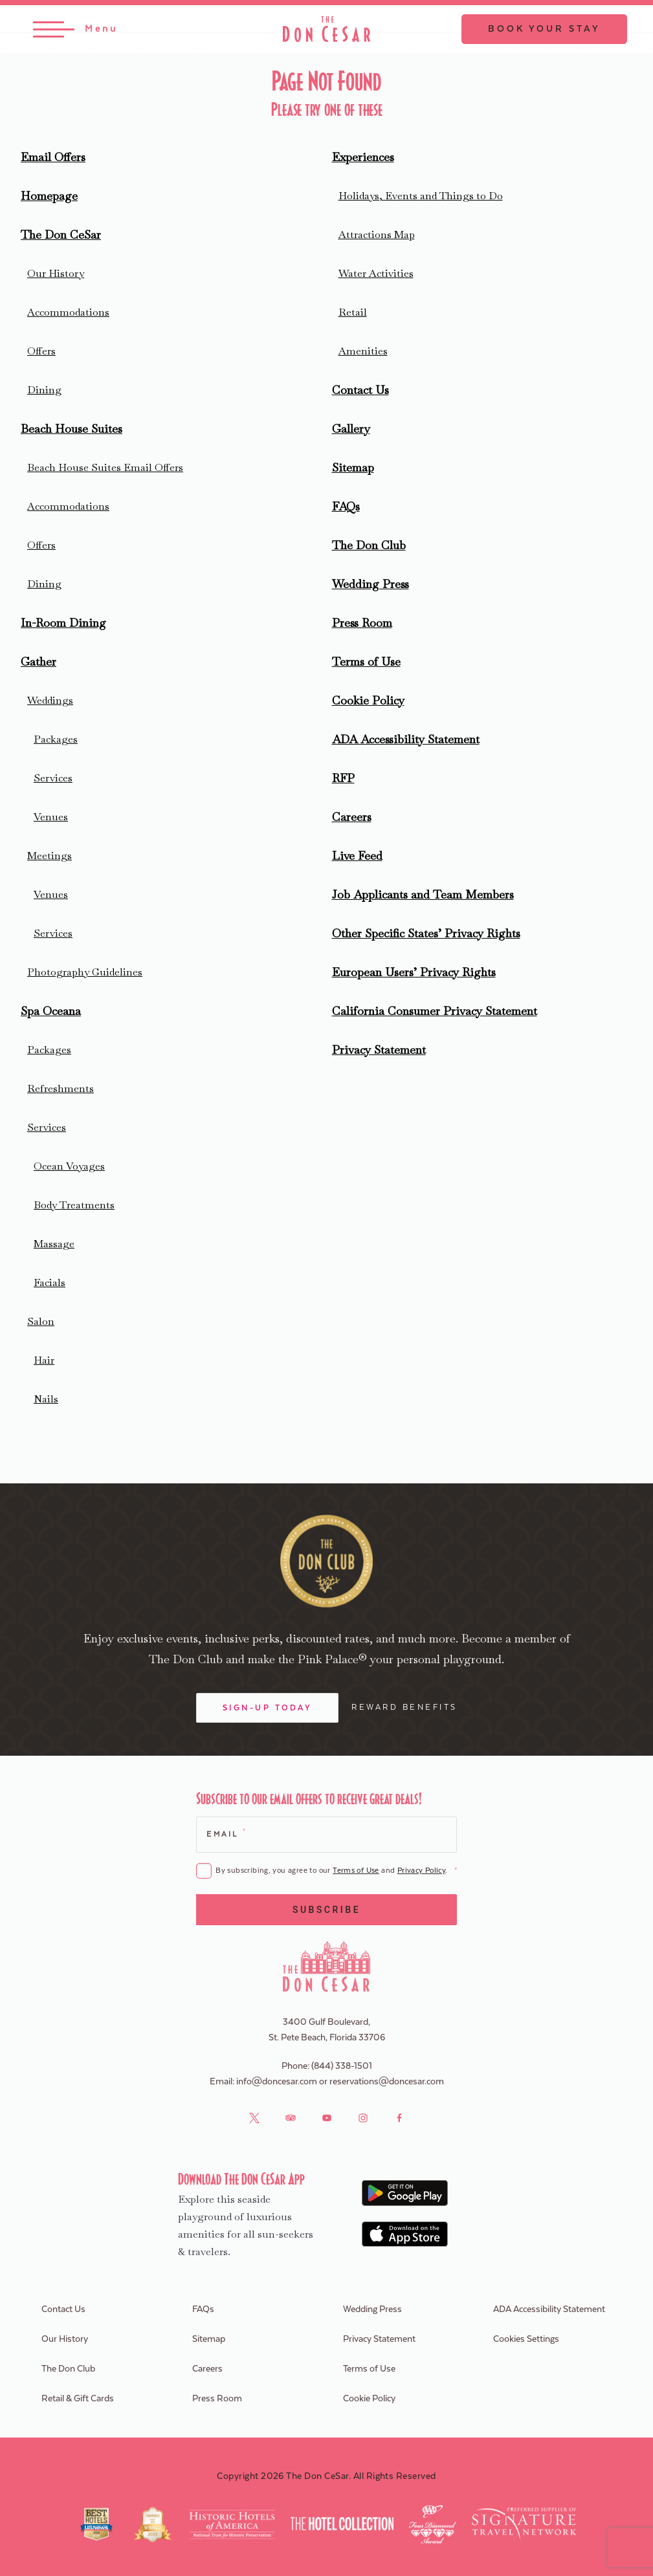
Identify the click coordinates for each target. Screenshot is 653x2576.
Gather (38, 661)
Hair (44, 1360)
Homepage (49, 195)
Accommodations (68, 312)
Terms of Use (366, 661)
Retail (352, 312)
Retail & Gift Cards (77, 2399)
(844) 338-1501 (341, 2066)
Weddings (50, 700)
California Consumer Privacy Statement (434, 1010)
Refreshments (60, 1088)
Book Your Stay (544, 29)
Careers (351, 816)
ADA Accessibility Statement (406, 739)
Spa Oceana (51, 1010)
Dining (44, 390)
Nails (46, 1399)
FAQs (346, 506)
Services (53, 778)
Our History (55, 273)
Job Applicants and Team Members (423, 894)
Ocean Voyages (69, 1166)
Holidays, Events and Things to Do (420, 195)
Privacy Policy (421, 1870)
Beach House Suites (71, 428)
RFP (343, 777)
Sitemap (353, 467)
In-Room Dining (63, 622)
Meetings (49, 855)
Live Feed (357, 855)
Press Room (362, 622)
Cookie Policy (368, 700)
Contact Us (360, 389)
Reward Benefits (404, 1707)
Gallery (351, 428)
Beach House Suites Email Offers (105, 467)
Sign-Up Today (268, 1708)
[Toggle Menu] (75, 29)
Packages (56, 739)
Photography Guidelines (84, 972)
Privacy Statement (379, 1049)
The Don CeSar (61, 234)
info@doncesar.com (276, 2082)
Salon (40, 1321)
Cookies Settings (526, 2339)
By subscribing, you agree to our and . (336, 1871)
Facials (49, 1282)
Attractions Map (376, 234)
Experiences (363, 156)
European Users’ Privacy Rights (414, 972)
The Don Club (369, 545)
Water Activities (376, 273)
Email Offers (53, 156)
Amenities (363, 351)
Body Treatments (74, 1205)
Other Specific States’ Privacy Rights (426, 933)
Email (225, 1833)
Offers (41, 351)
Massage (54, 1243)
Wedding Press (370, 583)
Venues (51, 817)
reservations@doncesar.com (386, 2082)
